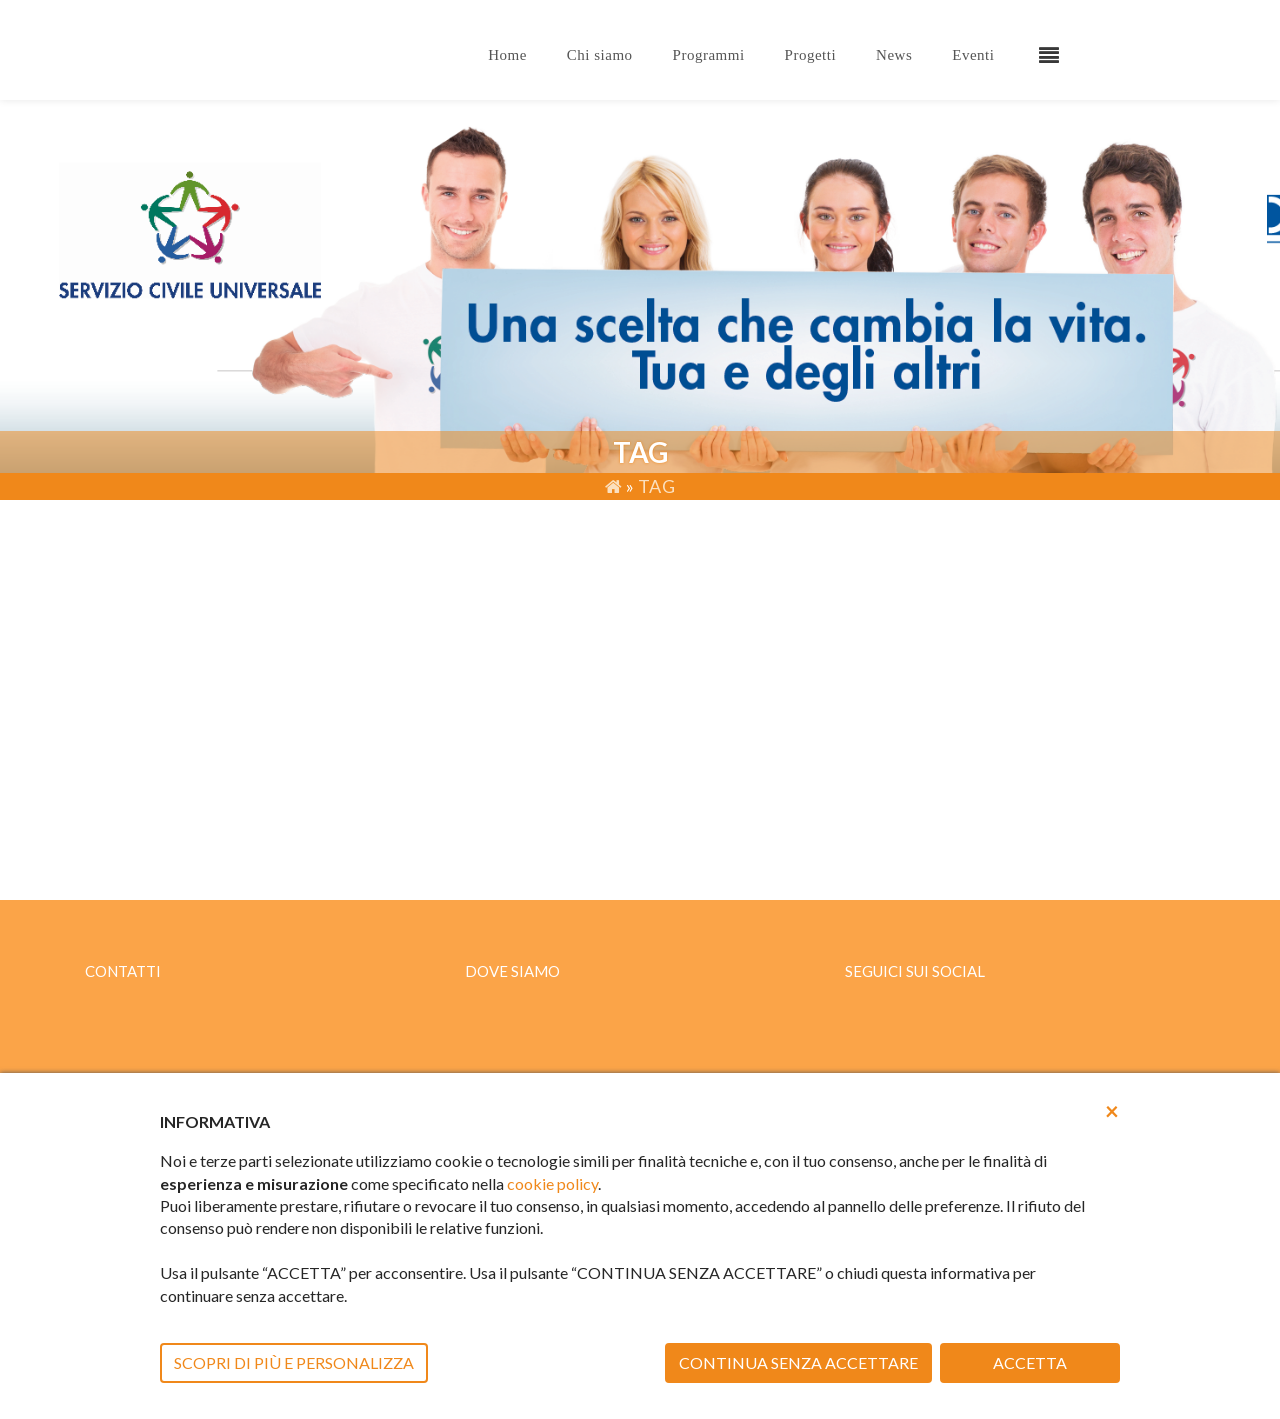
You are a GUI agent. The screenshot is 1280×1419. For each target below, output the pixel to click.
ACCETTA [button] (1030, 1362)
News (894, 55)
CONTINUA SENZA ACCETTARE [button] (798, 1362)
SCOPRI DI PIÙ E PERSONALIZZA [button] (294, 1362)
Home (507, 55)
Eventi (973, 55)
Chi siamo (600, 55)
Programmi (709, 55)
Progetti (811, 55)
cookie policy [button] (552, 1183)
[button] (1112, 1111)
